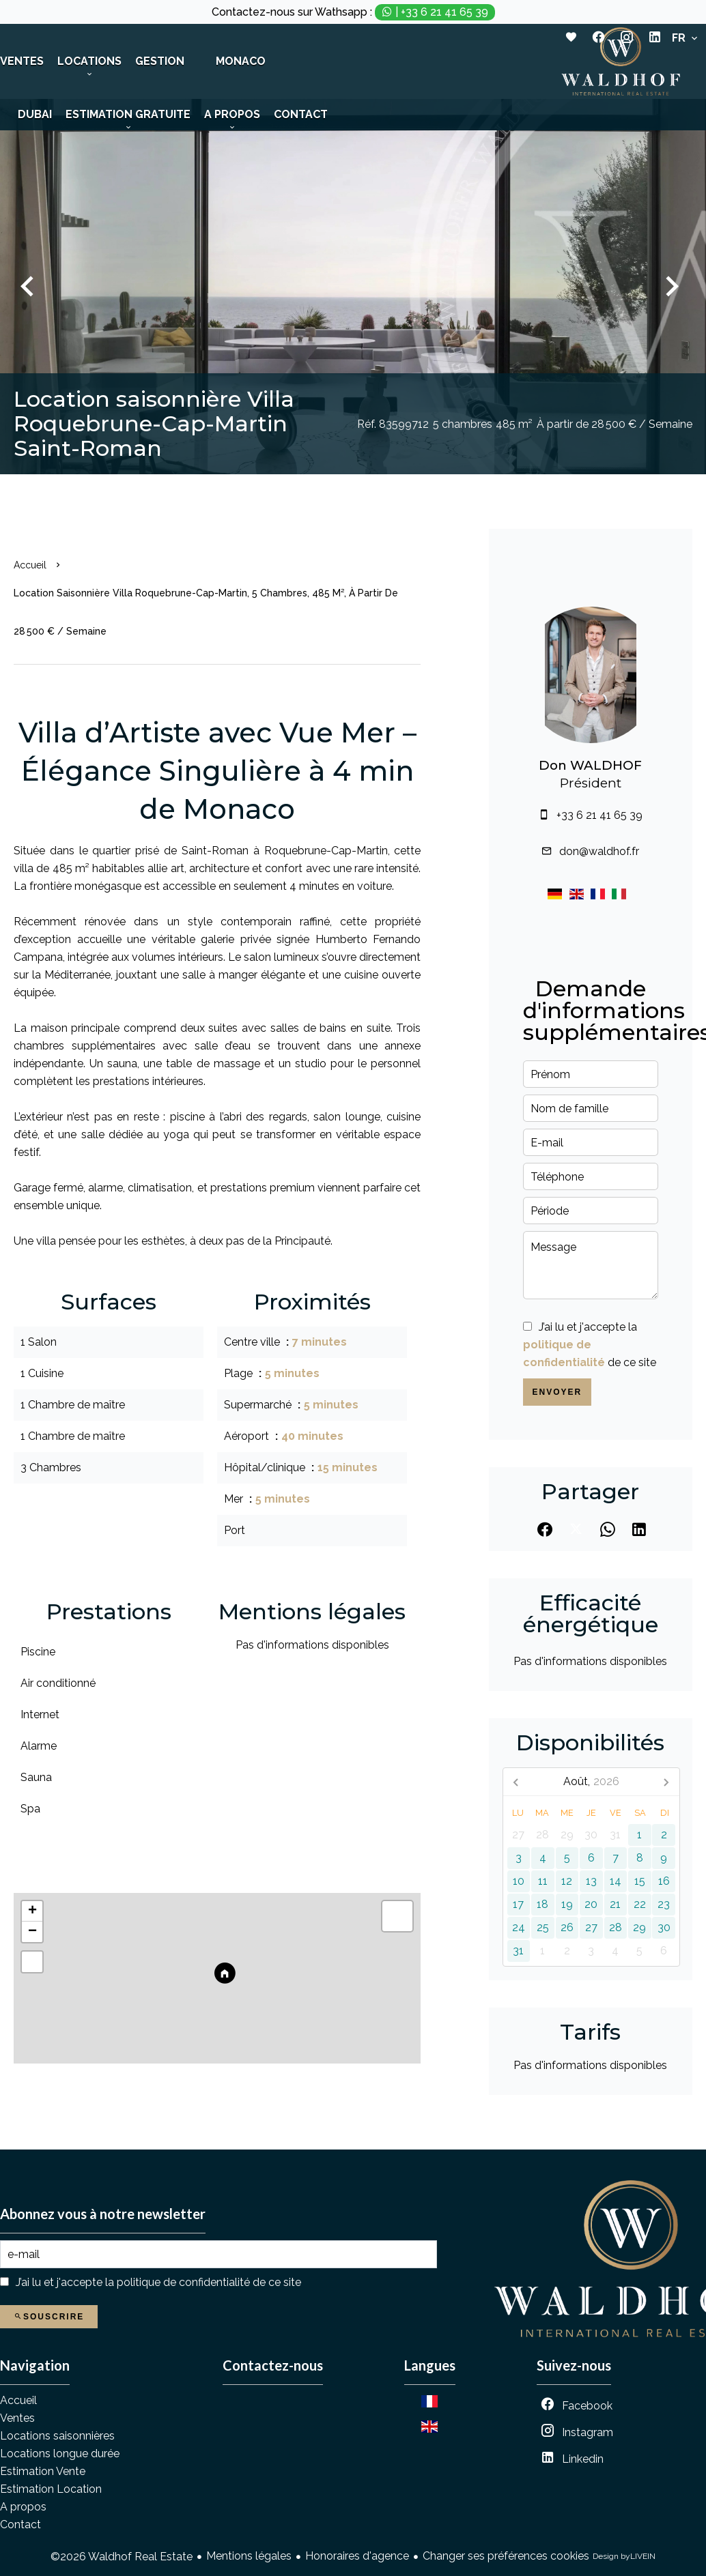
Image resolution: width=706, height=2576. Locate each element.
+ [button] (32, 1911)
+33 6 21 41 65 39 (599, 815)
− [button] (32, 1932)
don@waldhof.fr (599, 851)
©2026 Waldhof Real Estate (122, 2556)
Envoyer (557, 1392)
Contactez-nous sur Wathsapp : (353, 11)
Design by (624, 2556)
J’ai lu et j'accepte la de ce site (589, 1344)
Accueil (30, 565)
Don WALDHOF (590, 765)
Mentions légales (249, 2555)
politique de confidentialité (183, 2282)
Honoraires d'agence (357, 2555)
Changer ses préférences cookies (506, 2555)
